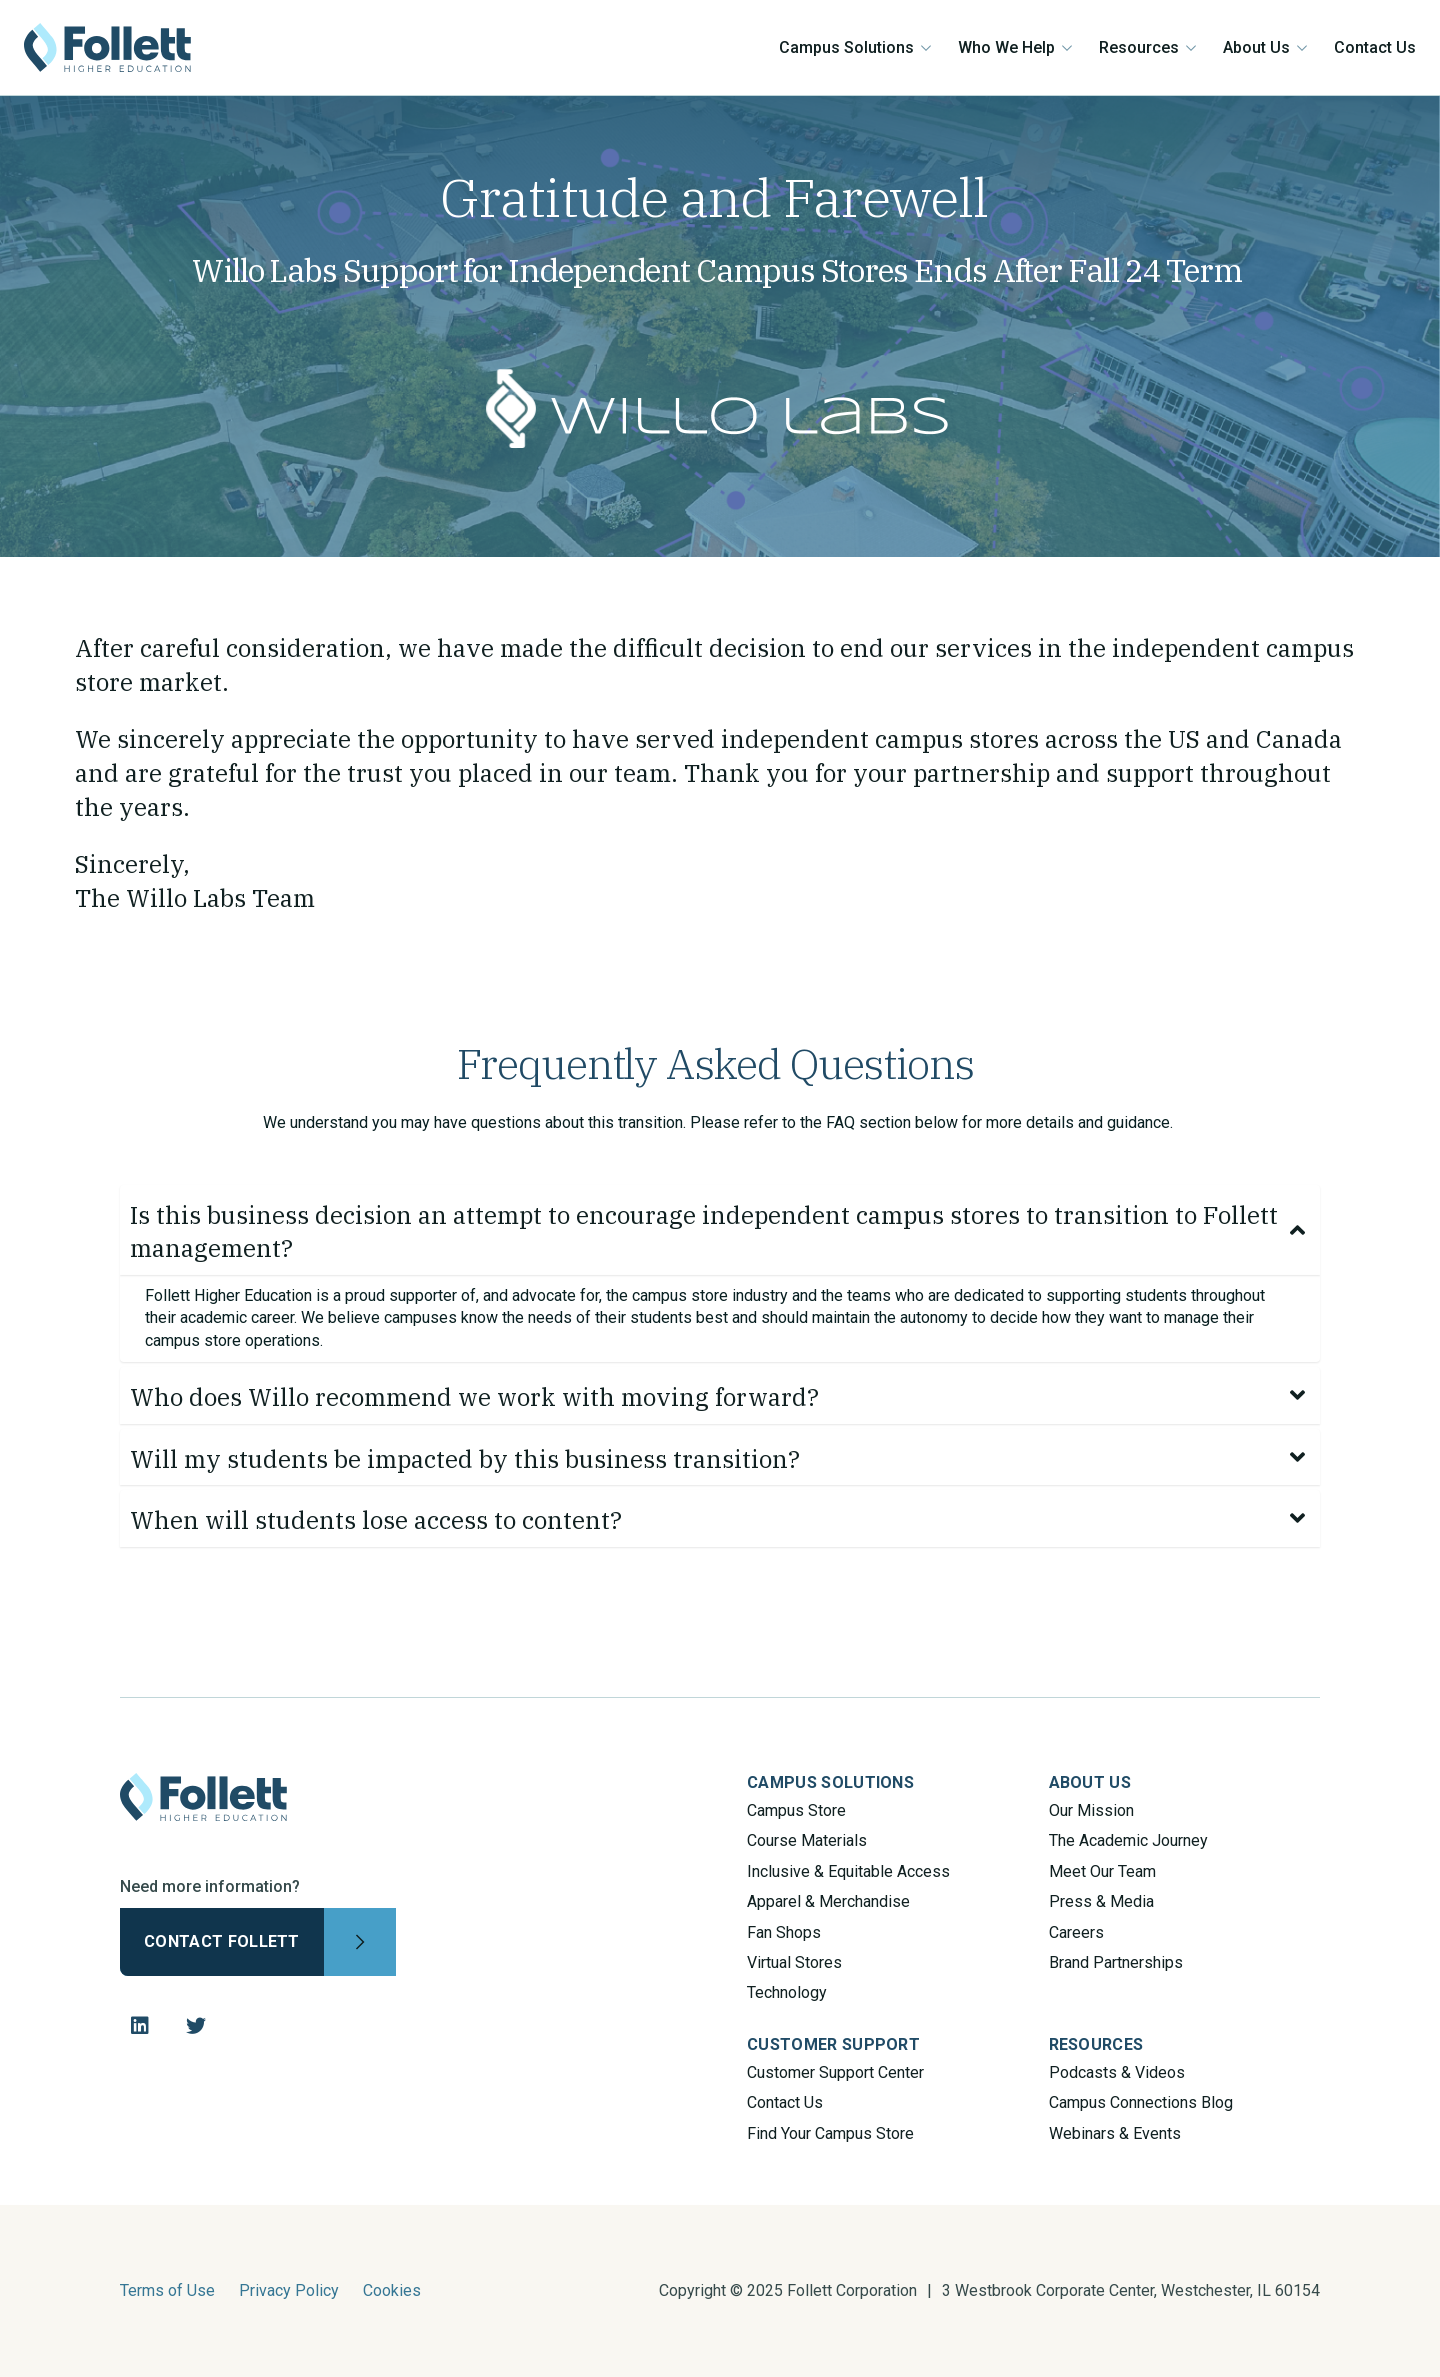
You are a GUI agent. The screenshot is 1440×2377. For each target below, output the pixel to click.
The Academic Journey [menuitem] (1128, 1840)
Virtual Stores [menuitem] (794, 1962)
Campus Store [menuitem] (796, 1810)
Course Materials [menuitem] (807, 1840)
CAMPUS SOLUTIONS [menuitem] (830, 1782)
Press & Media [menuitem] (1101, 1901)
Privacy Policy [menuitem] (289, 2290)
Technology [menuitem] (787, 1992)
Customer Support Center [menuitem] (835, 2072)
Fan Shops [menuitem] (784, 1932)
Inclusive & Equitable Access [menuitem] (848, 1871)
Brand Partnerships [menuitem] (1116, 1962)
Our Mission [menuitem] (1091, 1810)
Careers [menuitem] (1076, 1932)
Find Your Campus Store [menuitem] (830, 2133)
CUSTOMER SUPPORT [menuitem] (833, 2044)
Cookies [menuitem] (392, 2290)
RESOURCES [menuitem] (1096, 2044)
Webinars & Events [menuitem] (1115, 2133)
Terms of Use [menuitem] (167, 2290)
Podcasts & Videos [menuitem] (1117, 2072)
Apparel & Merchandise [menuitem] (828, 1901)
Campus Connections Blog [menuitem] (1141, 2102)
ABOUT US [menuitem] (1090, 1782)
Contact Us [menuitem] (785, 2102)
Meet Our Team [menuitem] (1102, 1871)
